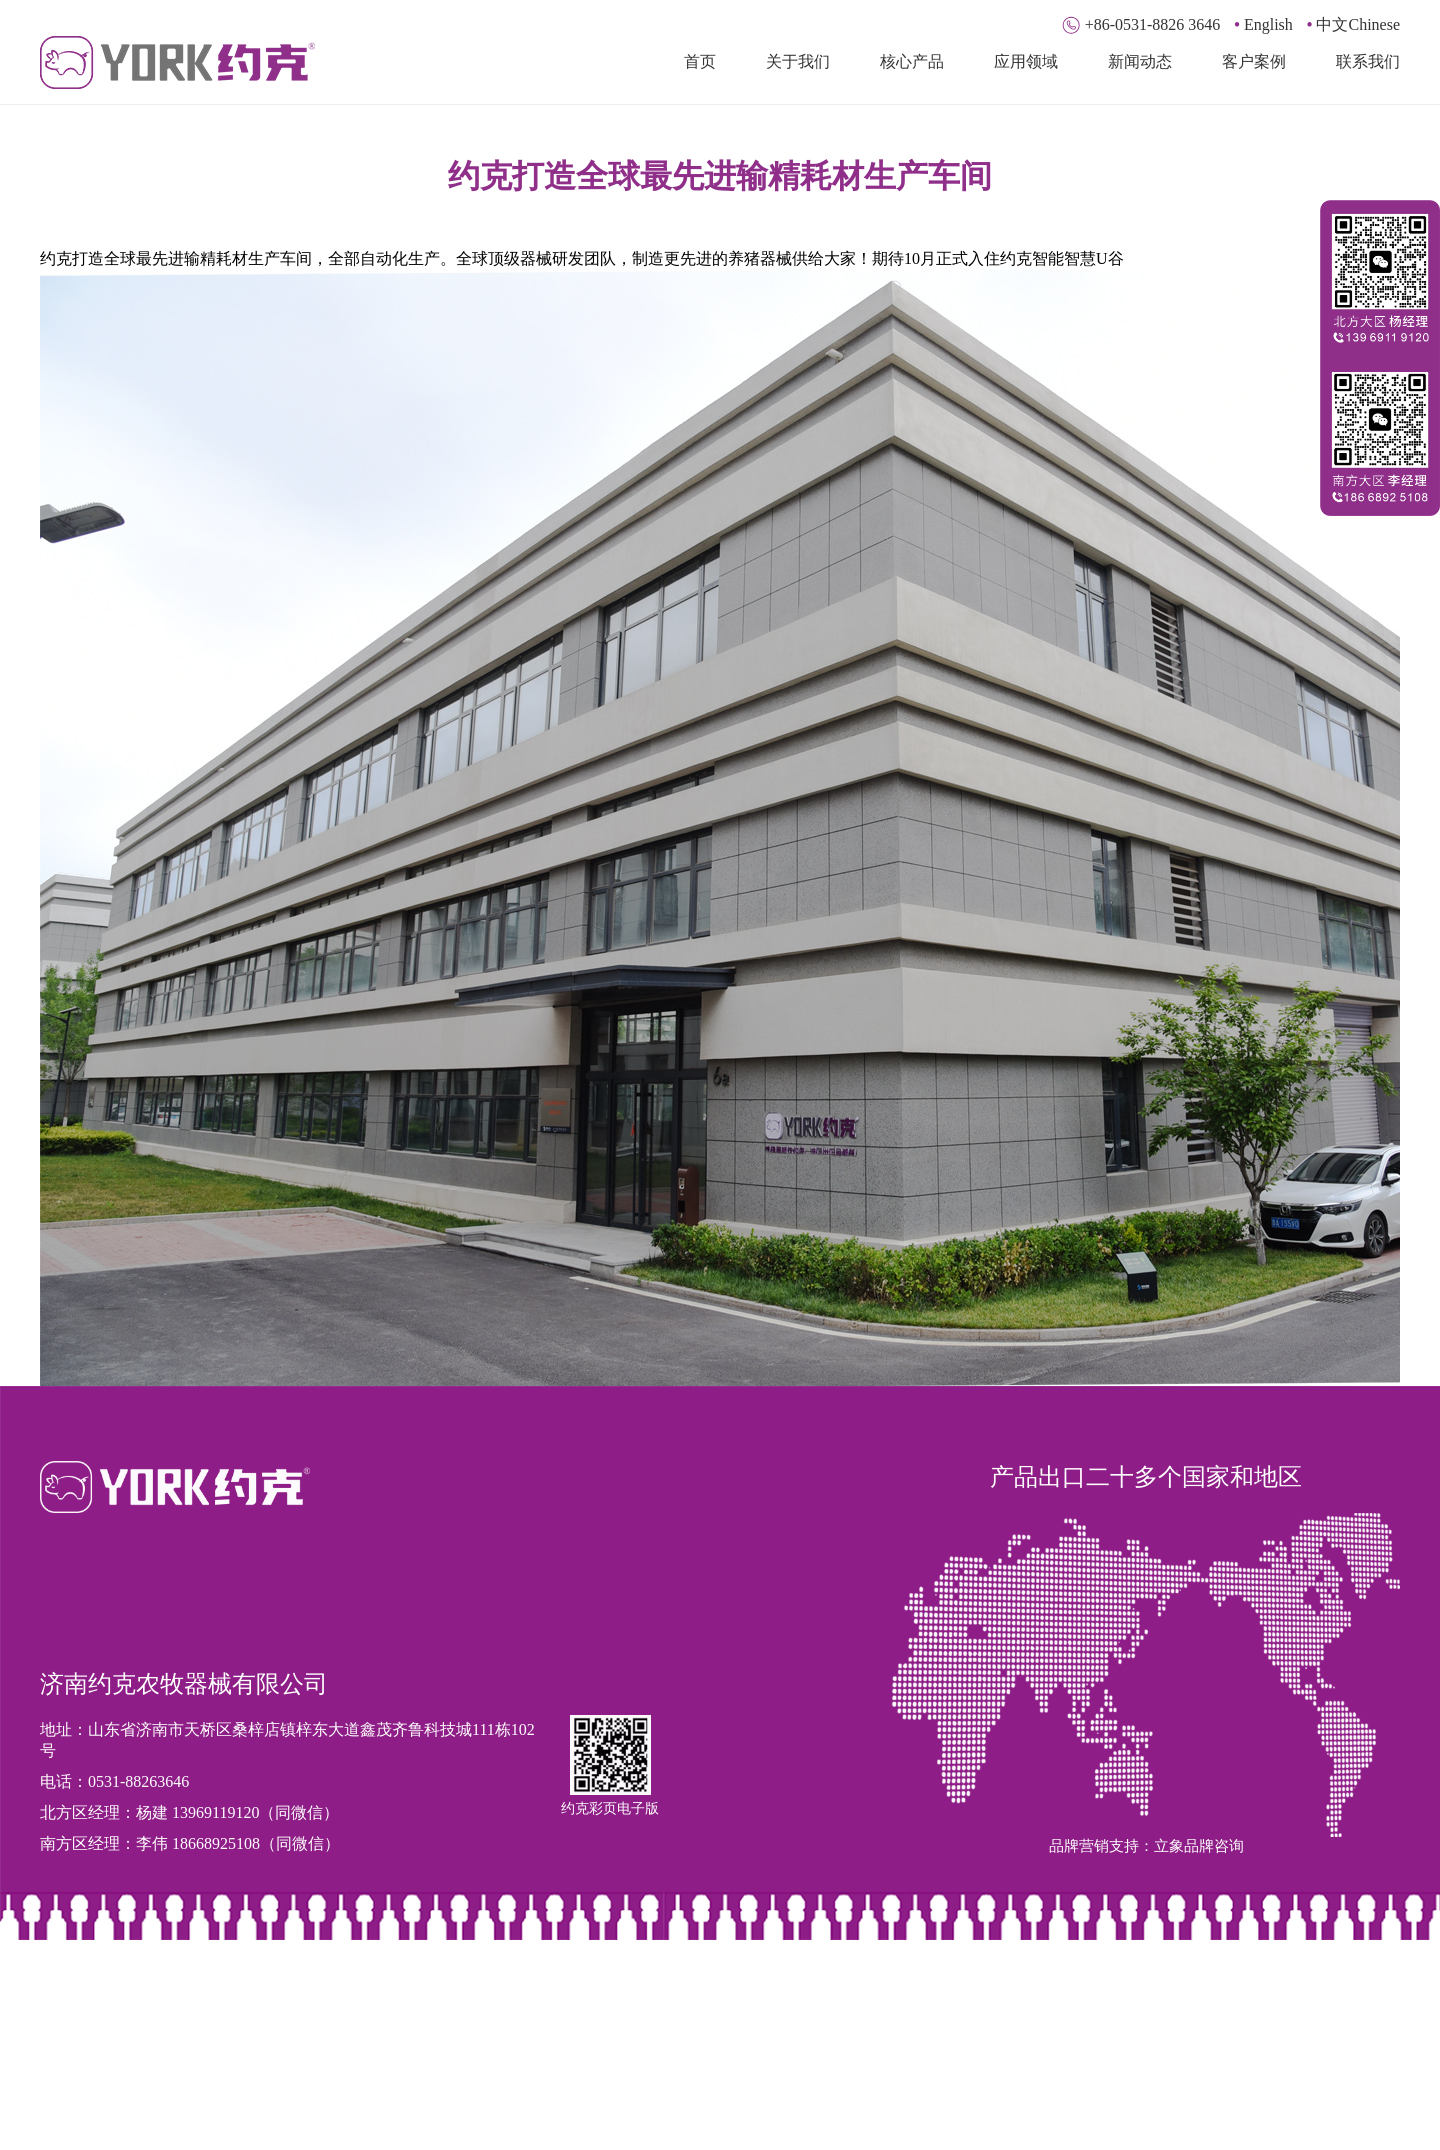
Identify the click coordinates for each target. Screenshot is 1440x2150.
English (1263, 24)
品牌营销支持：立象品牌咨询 (1146, 1846)
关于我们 (798, 61)
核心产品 (912, 61)
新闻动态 (1140, 61)
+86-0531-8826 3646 (1143, 24)
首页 (700, 61)
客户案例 (1254, 61)
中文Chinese (1353, 24)
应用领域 (1026, 61)
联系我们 (1368, 61)
